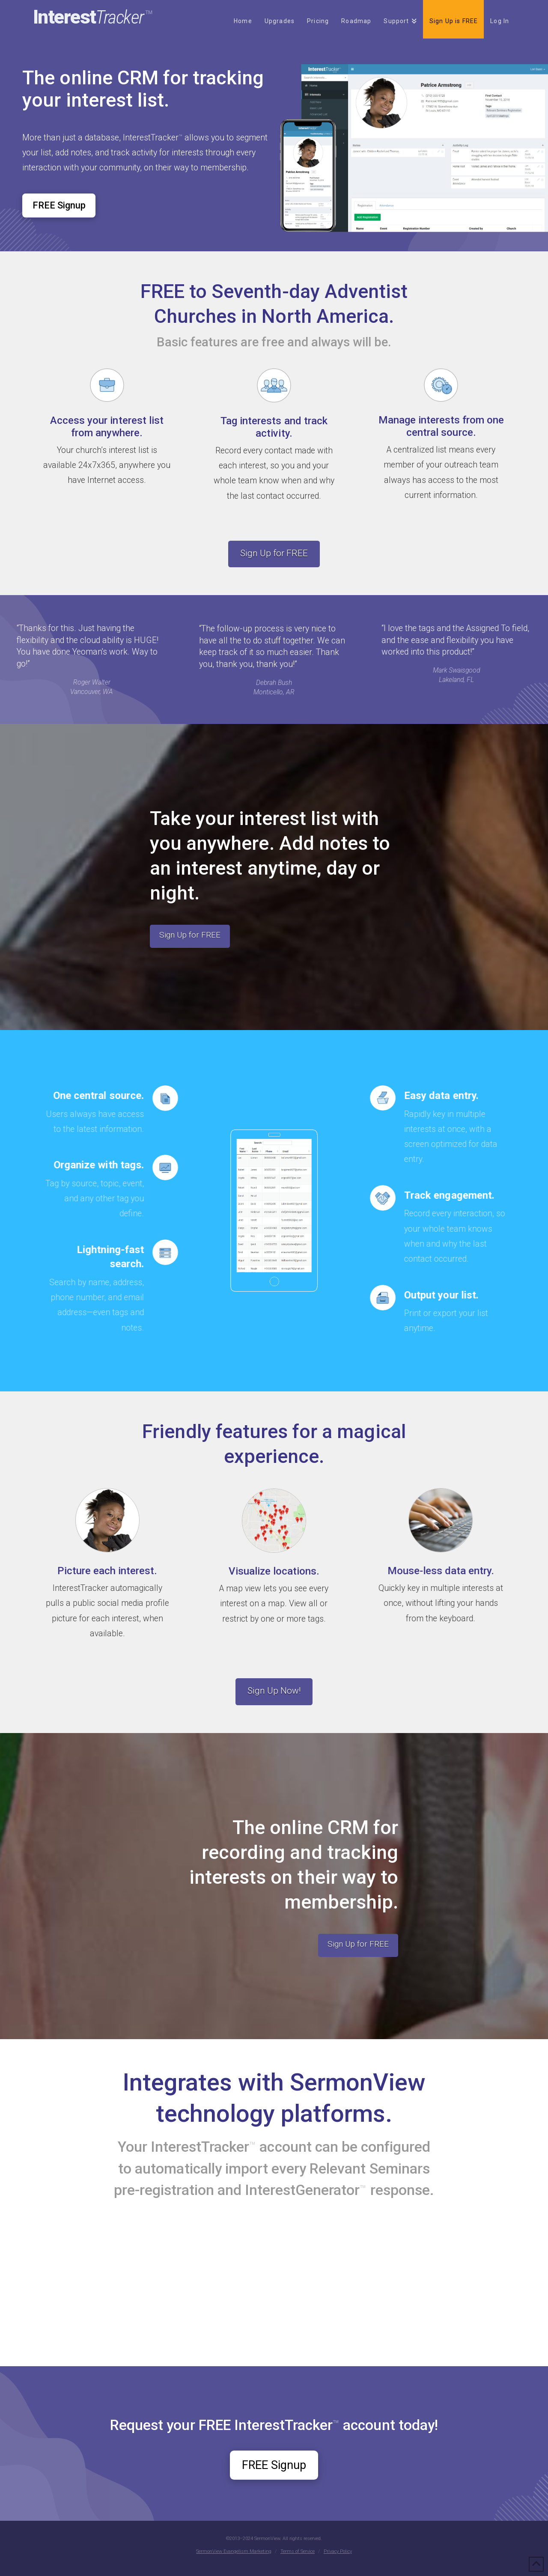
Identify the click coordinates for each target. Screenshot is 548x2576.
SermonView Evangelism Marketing (233, 2551)
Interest (93, 17)
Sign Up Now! (274, 1691)
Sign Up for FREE (274, 553)
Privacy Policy (338, 2551)
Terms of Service (297, 2551)
